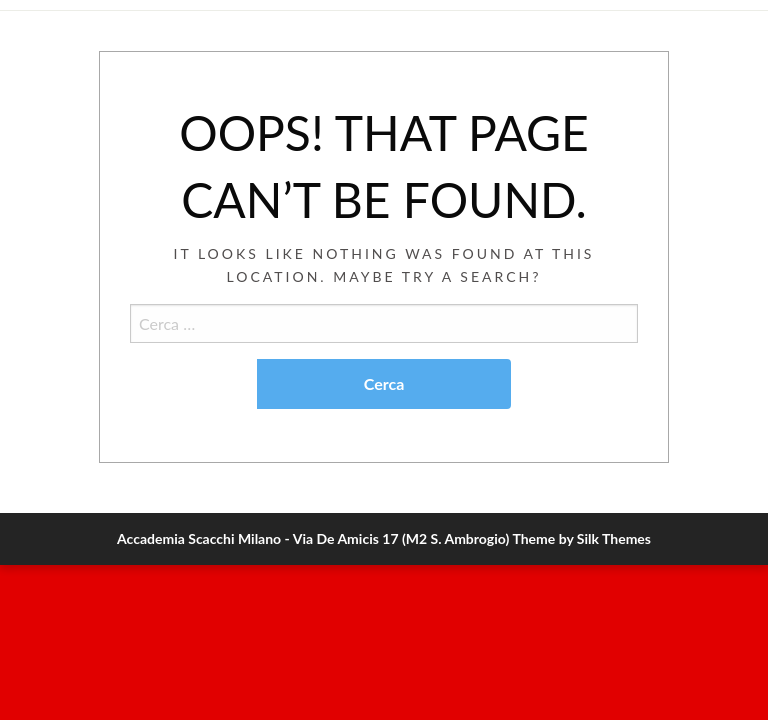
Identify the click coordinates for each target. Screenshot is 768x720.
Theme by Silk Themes (581, 538)
